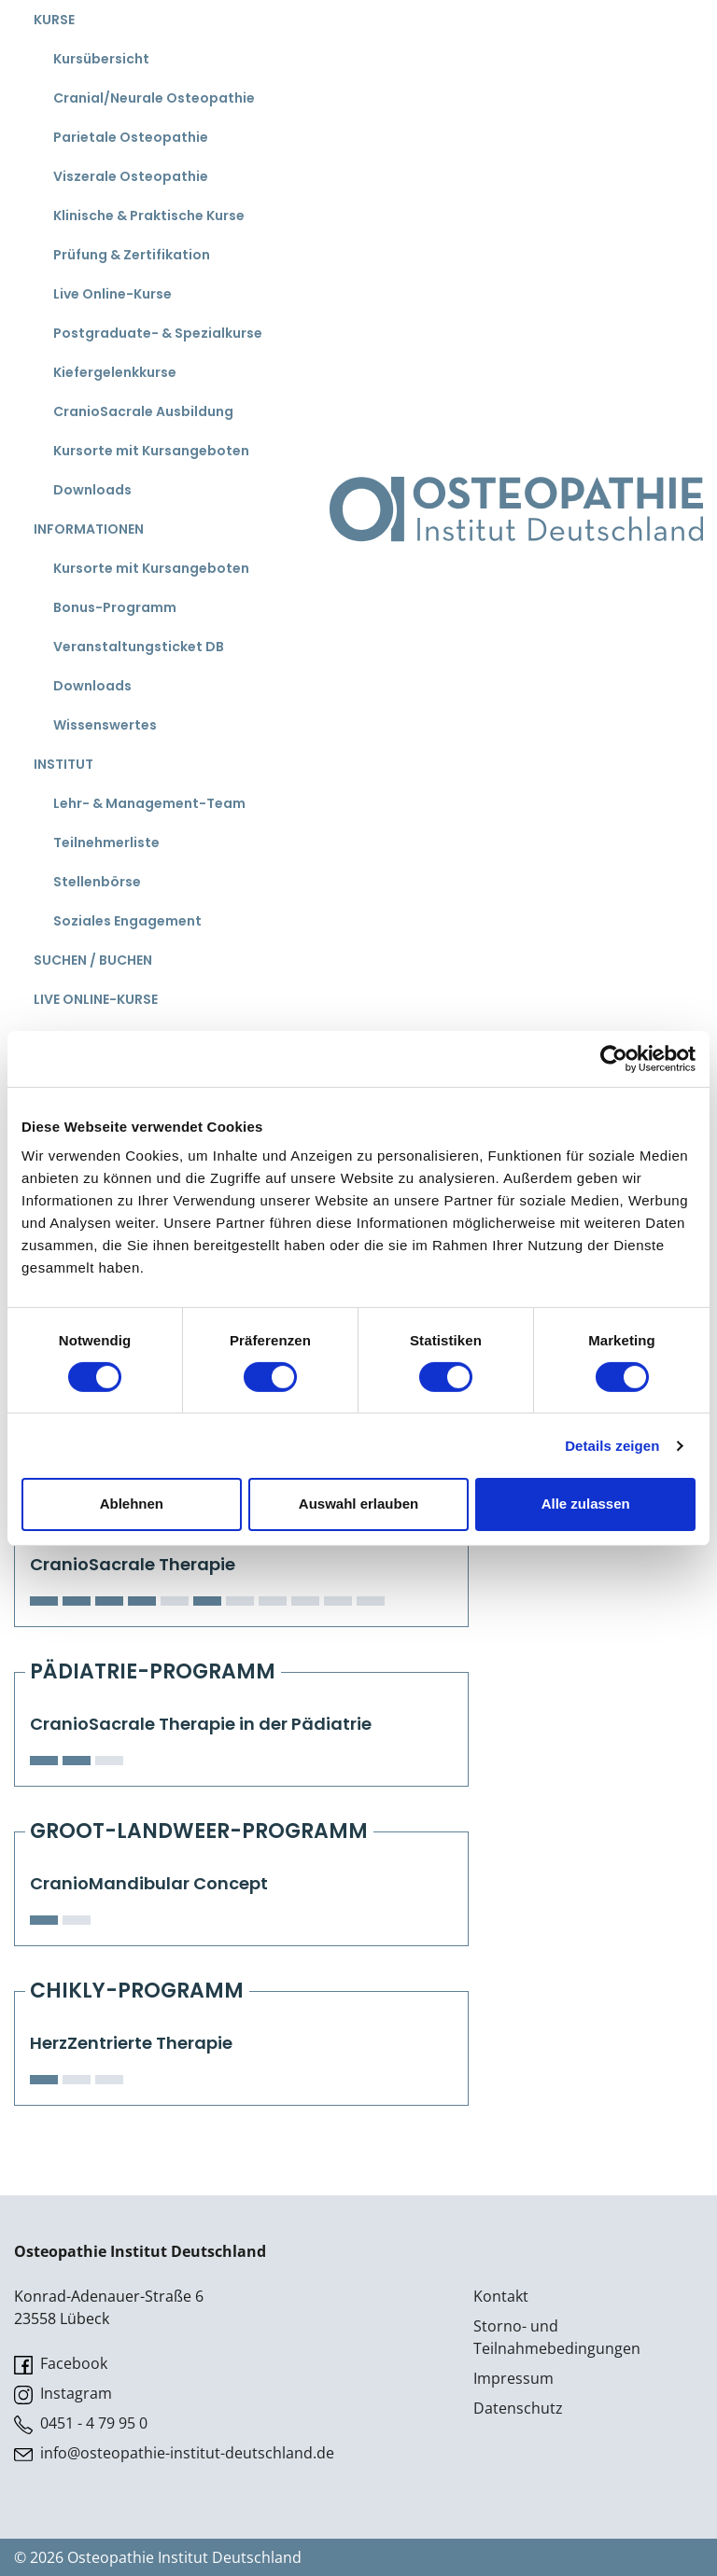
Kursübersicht (101, 58)
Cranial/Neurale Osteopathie (154, 98)
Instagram (63, 2393)
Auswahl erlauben (358, 1503)
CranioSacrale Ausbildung (143, 411)
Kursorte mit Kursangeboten (151, 450)
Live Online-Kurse (112, 294)
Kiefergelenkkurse (114, 372)
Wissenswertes (105, 725)
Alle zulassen (585, 1503)
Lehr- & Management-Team (149, 803)
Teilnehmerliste (106, 842)
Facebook (60, 2363)
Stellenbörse (97, 881)
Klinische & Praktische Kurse (149, 215)
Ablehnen (131, 1503)
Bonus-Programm (114, 607)
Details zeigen (612, 1446)
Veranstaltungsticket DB (138, 646)
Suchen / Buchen (93, 960)
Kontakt (500, 2296)
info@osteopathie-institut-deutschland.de (174, 2453)
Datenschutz (518, 2408)
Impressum (513, 2378)
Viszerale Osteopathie (130, 176)
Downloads (92, 489)
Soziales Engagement (127, 921)
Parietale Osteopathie (130, 137)
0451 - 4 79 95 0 (81, 2423)
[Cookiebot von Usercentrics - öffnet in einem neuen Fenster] (614, 1058)
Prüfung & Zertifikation (131, 254)
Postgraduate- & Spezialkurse (157, 333)
